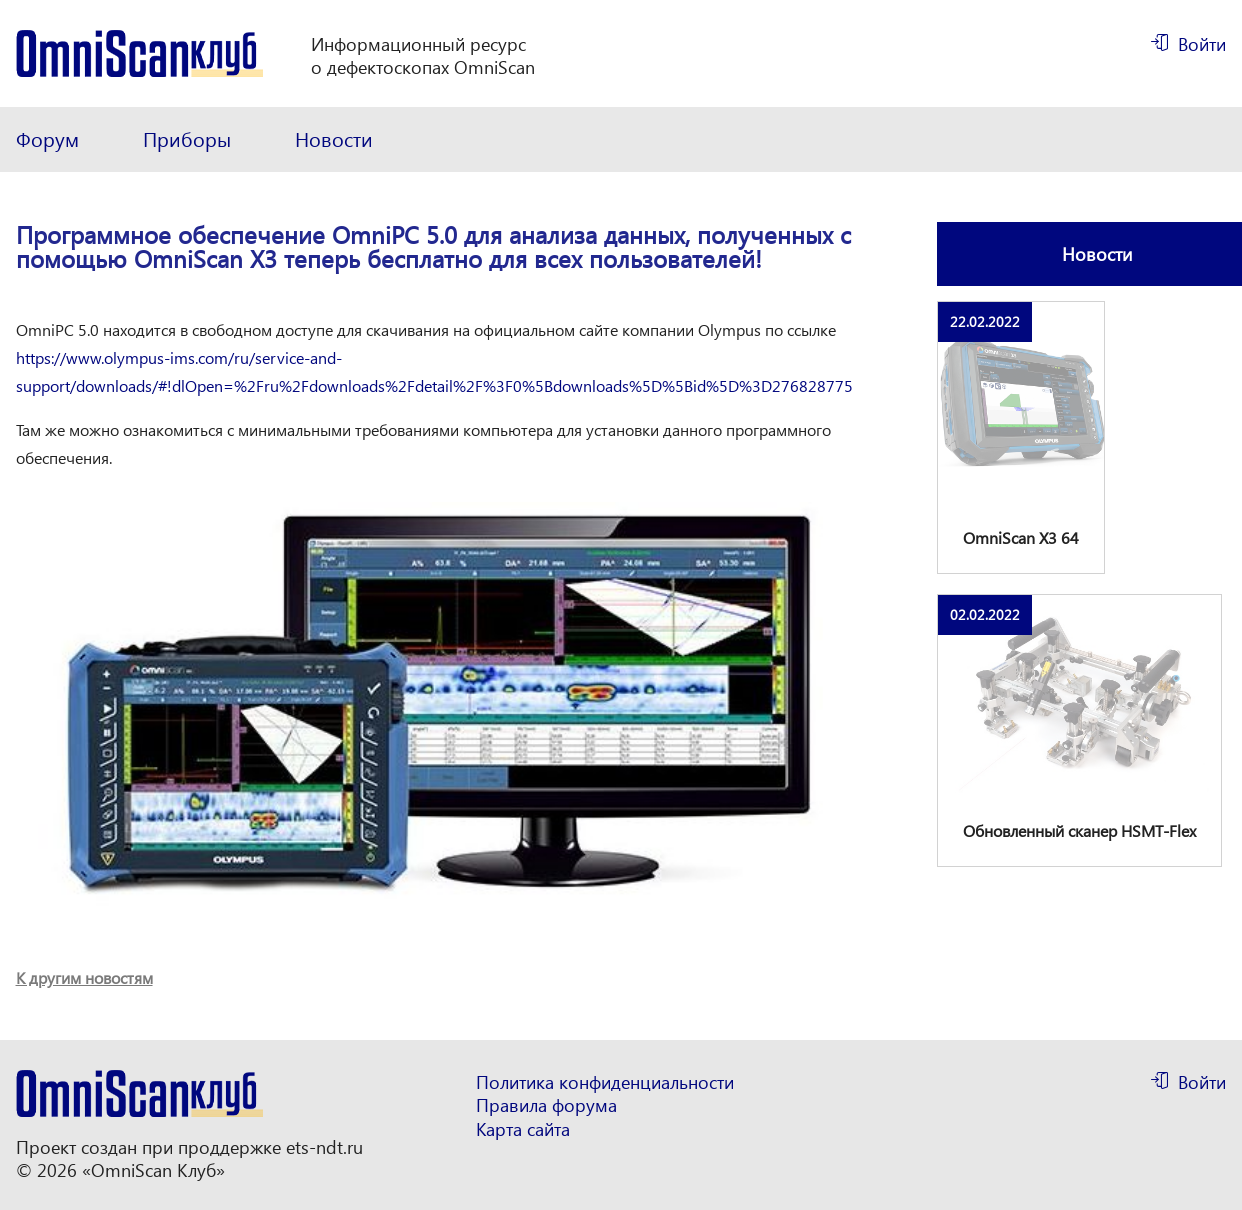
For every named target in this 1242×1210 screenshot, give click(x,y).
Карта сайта (523, 1129)
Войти (1202, 44)
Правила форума (546, 1105)
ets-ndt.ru (324, 1147)
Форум (47, 138)
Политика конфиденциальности (605, 1082)
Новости (334, 138)
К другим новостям (84, 977)
